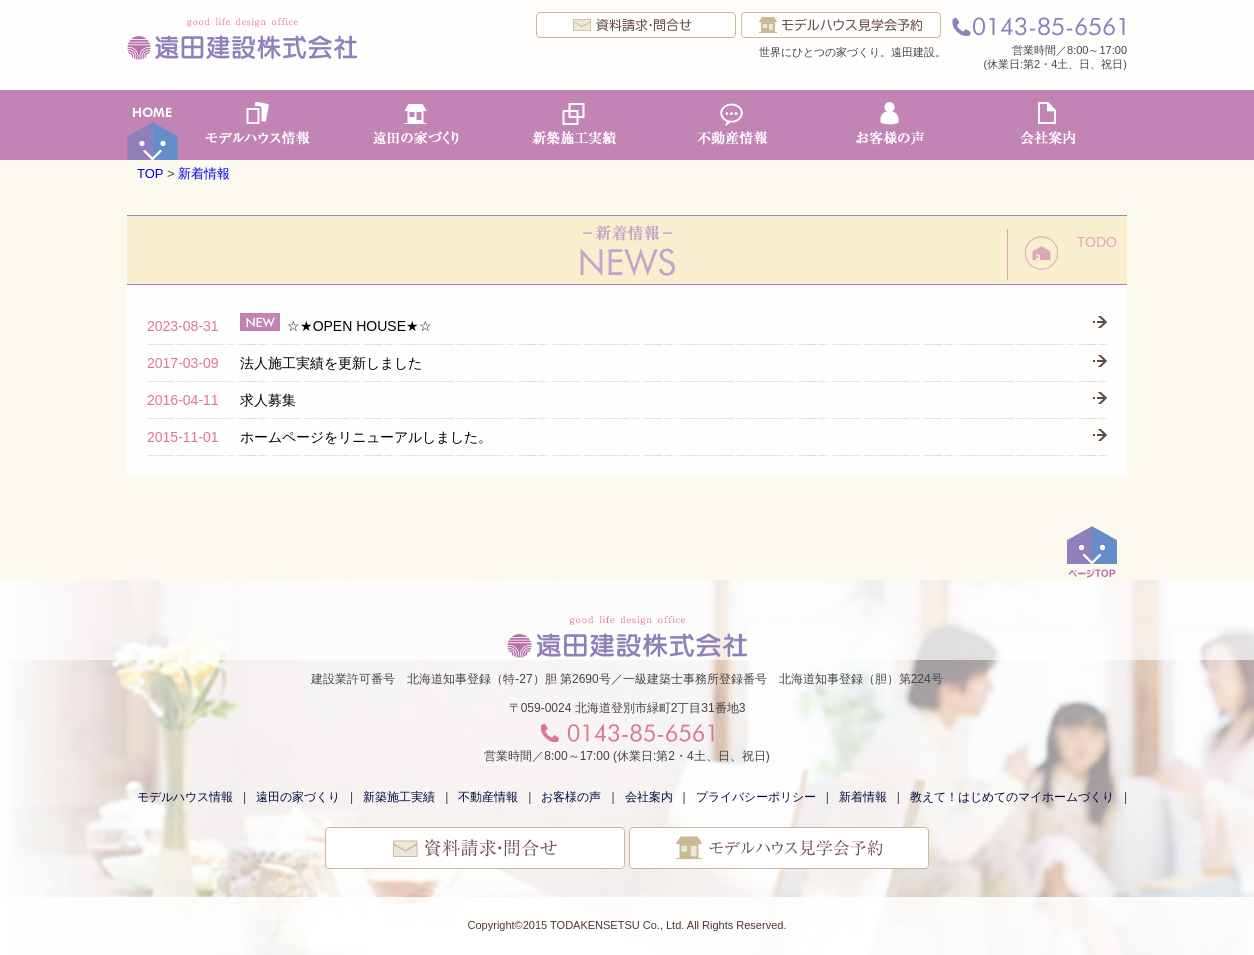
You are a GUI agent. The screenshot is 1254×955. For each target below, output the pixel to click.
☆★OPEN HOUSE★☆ (289, 326)
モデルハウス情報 (258, 125)
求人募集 (221, 400)
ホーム (153, 125)
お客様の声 (890, 125)
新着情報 (204, 173)
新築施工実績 (574, 125)
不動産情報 (732, 125)
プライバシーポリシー (756, 797)
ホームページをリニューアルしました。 (319, 437)
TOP (150, 173)
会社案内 (1048, 125)
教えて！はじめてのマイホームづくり (1012, 797)
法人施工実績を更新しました (284, 363)
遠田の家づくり (416, 125)
